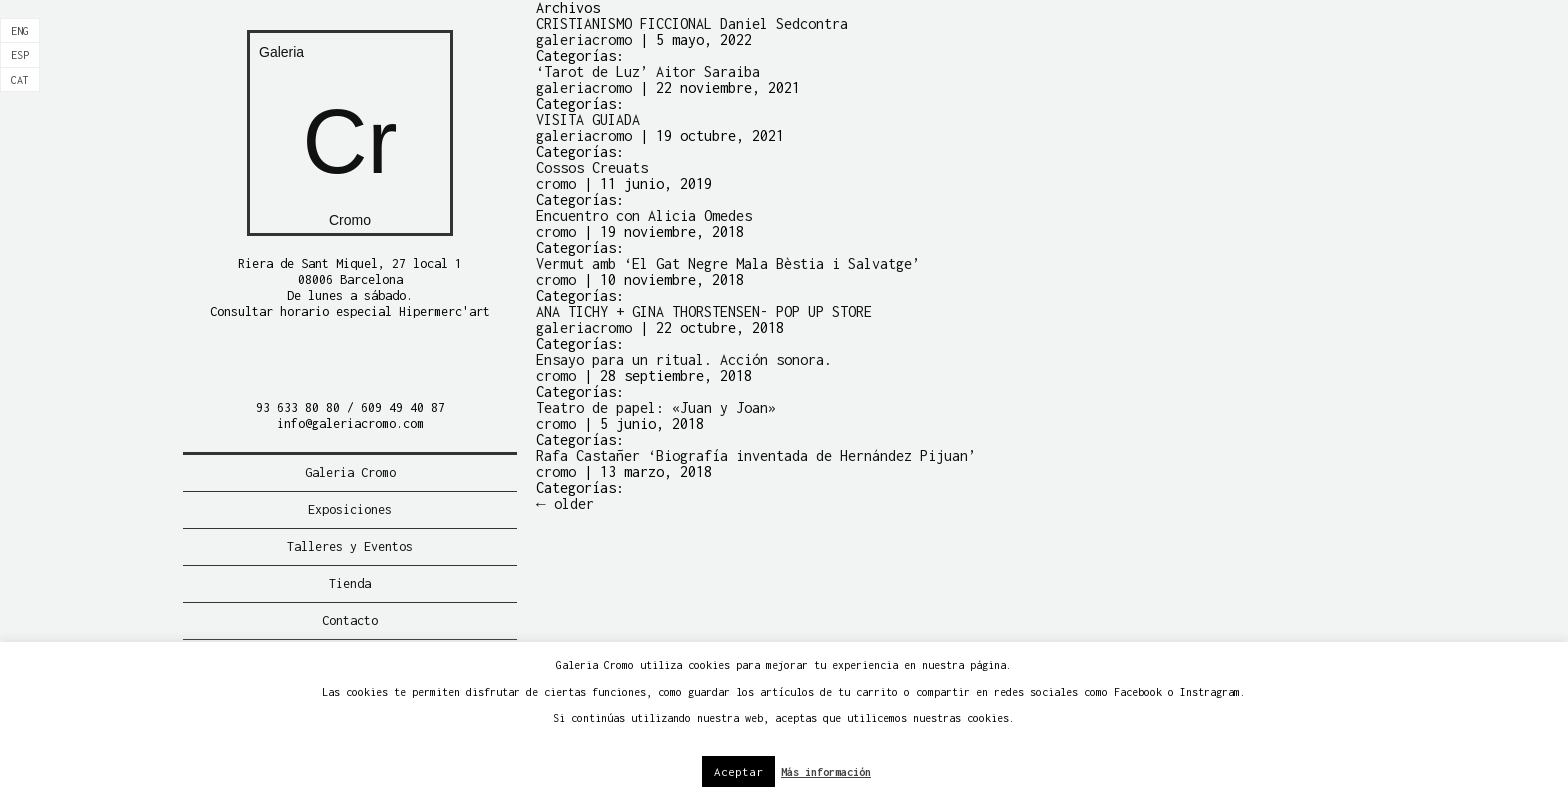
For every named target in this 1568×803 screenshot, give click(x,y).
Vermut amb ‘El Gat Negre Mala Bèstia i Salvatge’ (728, 263)
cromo (556, 183)
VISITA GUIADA (588, 119)
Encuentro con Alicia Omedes (644, 215)
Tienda (350, 583)
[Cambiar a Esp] (20, 55)
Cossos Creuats (592, 167)
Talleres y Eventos (350, 546)
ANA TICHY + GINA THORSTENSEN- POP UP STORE (704, 311)
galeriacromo (584, 39)
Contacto (350, 620)
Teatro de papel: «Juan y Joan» (656, 407)
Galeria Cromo (350, 472)
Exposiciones (350, 509)
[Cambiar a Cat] (20, 80)
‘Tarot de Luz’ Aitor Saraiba (648, 71)
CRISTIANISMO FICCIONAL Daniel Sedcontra (692, 23)
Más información (826, 772)
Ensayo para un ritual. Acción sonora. (684, 359)
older (565, 503)
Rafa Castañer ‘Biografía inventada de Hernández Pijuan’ (756, 455)
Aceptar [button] (738, 771)
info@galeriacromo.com (350, 423)
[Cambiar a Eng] (20, 31)
